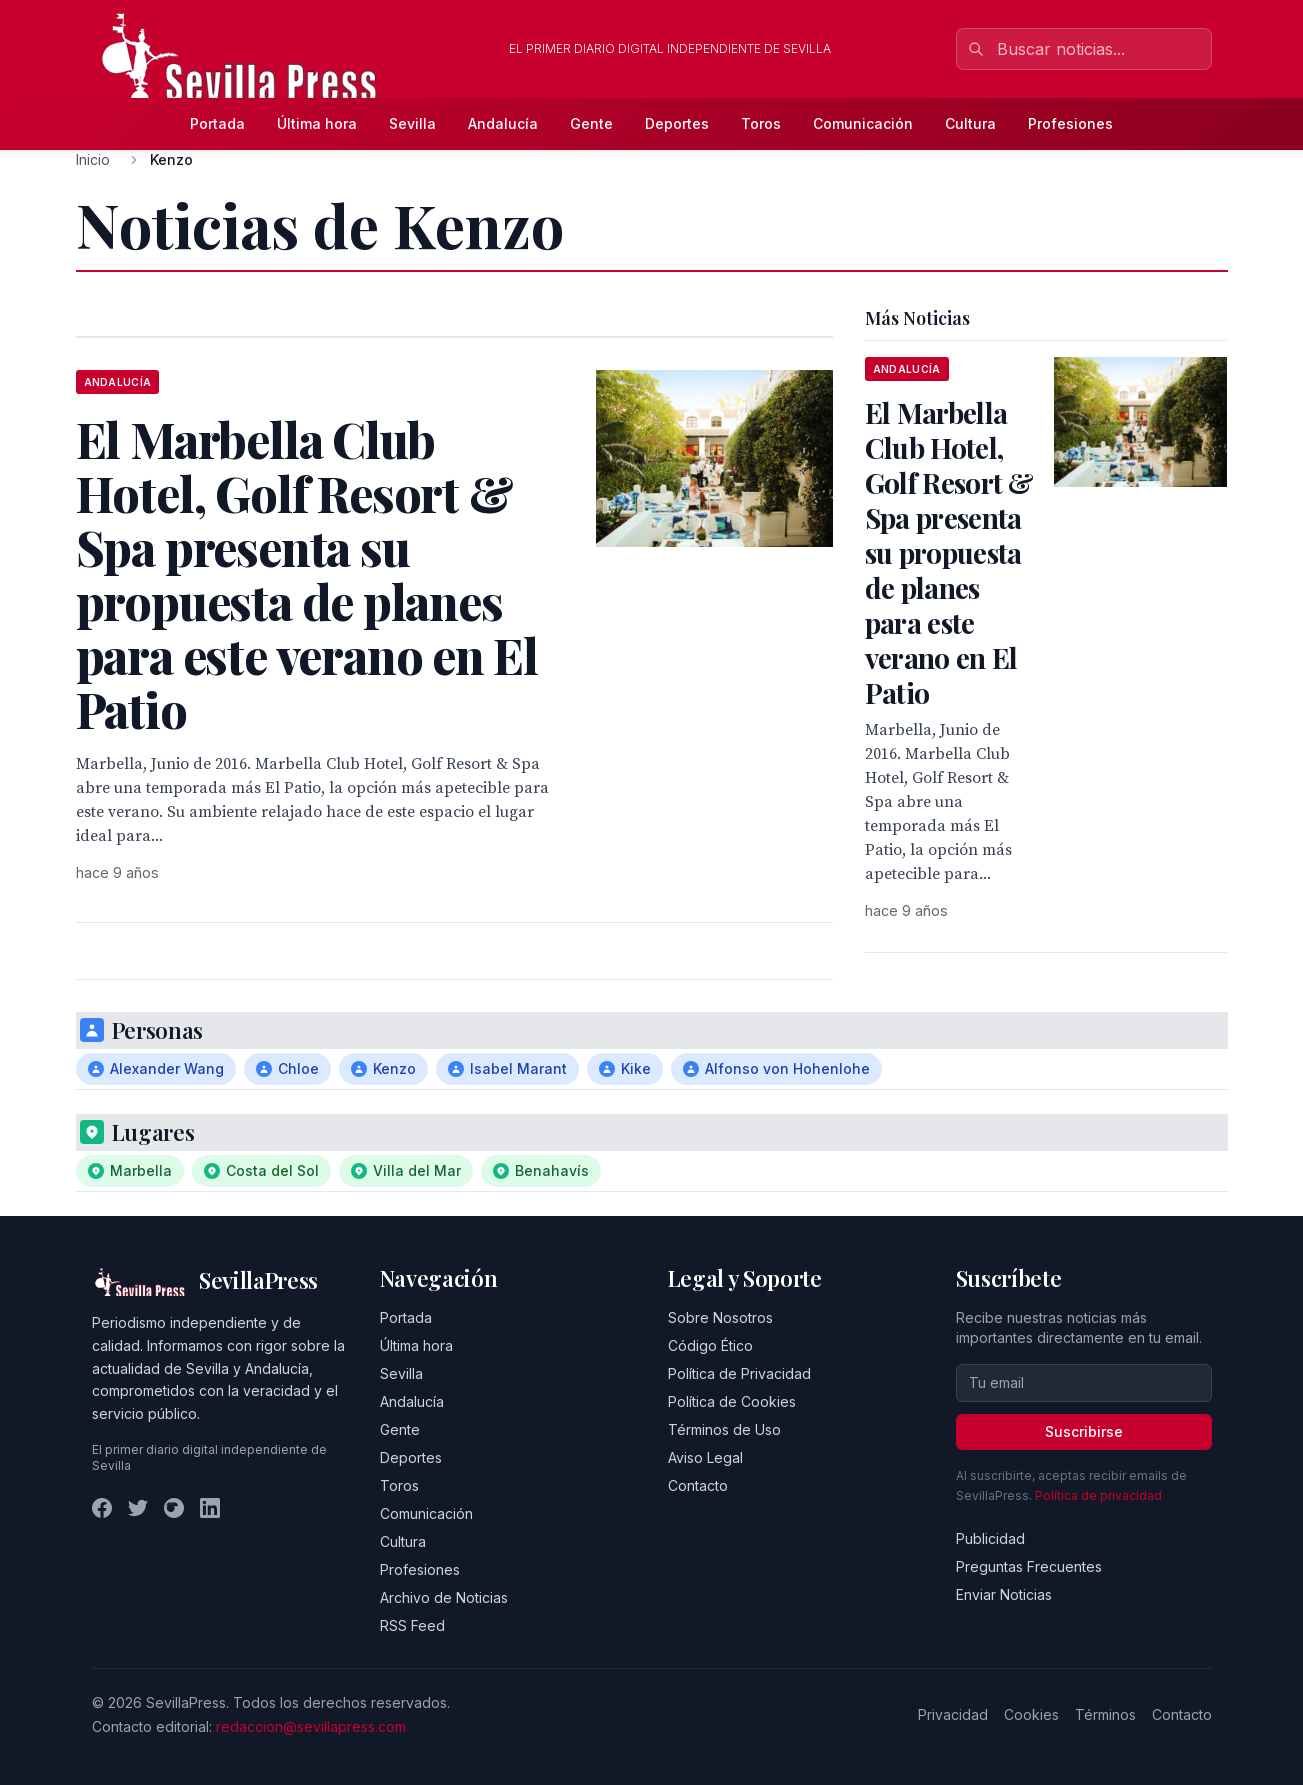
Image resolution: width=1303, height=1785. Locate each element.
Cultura (970, 123)
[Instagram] (174, 1508)
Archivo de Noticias (444, 1597)
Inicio (93, 159)
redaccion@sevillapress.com (311, 1726)
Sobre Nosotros (720, 1317)
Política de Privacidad (739, 1373)
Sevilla (412, 123)
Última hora (317, 123)
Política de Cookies (732, 1401)
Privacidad (953, 1714)
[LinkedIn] (210, 1508)
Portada (217, 123)
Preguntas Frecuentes (1029, 1566)
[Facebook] (102, 1508)
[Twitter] (138, 1508)
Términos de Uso (724, 1429)
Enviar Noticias (1004, 1594)
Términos (1105, 1714)
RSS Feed (412, 1625)
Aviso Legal (705, 1457)
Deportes (677, 123)
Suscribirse (1084, 1431)
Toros (761, 123)
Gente (591, 123)
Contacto (698, 1485)
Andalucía (503, 123)
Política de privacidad (1098, 1495)
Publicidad (990, 1538)
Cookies (1031, 1714)
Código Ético (710, 1345)
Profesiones (1070, 123)
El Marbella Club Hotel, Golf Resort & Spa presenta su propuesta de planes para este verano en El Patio (949, 552)
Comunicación (863, 123)
